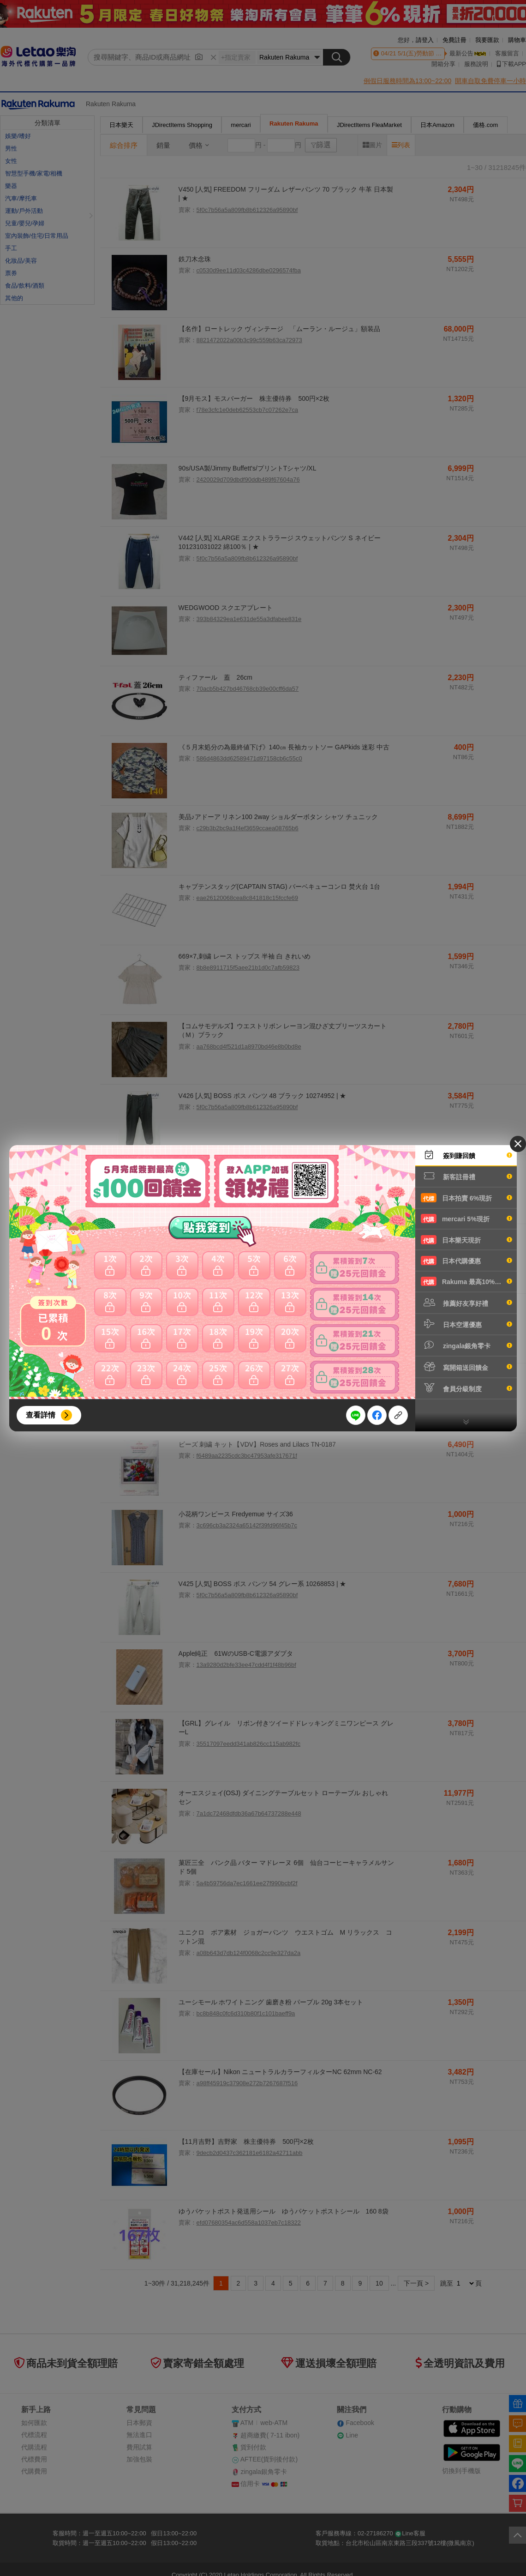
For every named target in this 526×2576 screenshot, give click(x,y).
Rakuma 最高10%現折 (466, 1281)
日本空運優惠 (466, 1323)
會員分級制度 (466, 1388)
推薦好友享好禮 (466, 1302)
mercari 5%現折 (466, 1218)
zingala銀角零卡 (466, 1345)
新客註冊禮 (466, 1176)
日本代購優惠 (466, 1260)
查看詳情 (40, 1415)
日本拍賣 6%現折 (466, 1197)
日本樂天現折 (466, 1239)
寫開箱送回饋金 (466, 1366)
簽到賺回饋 (466, 1154)
